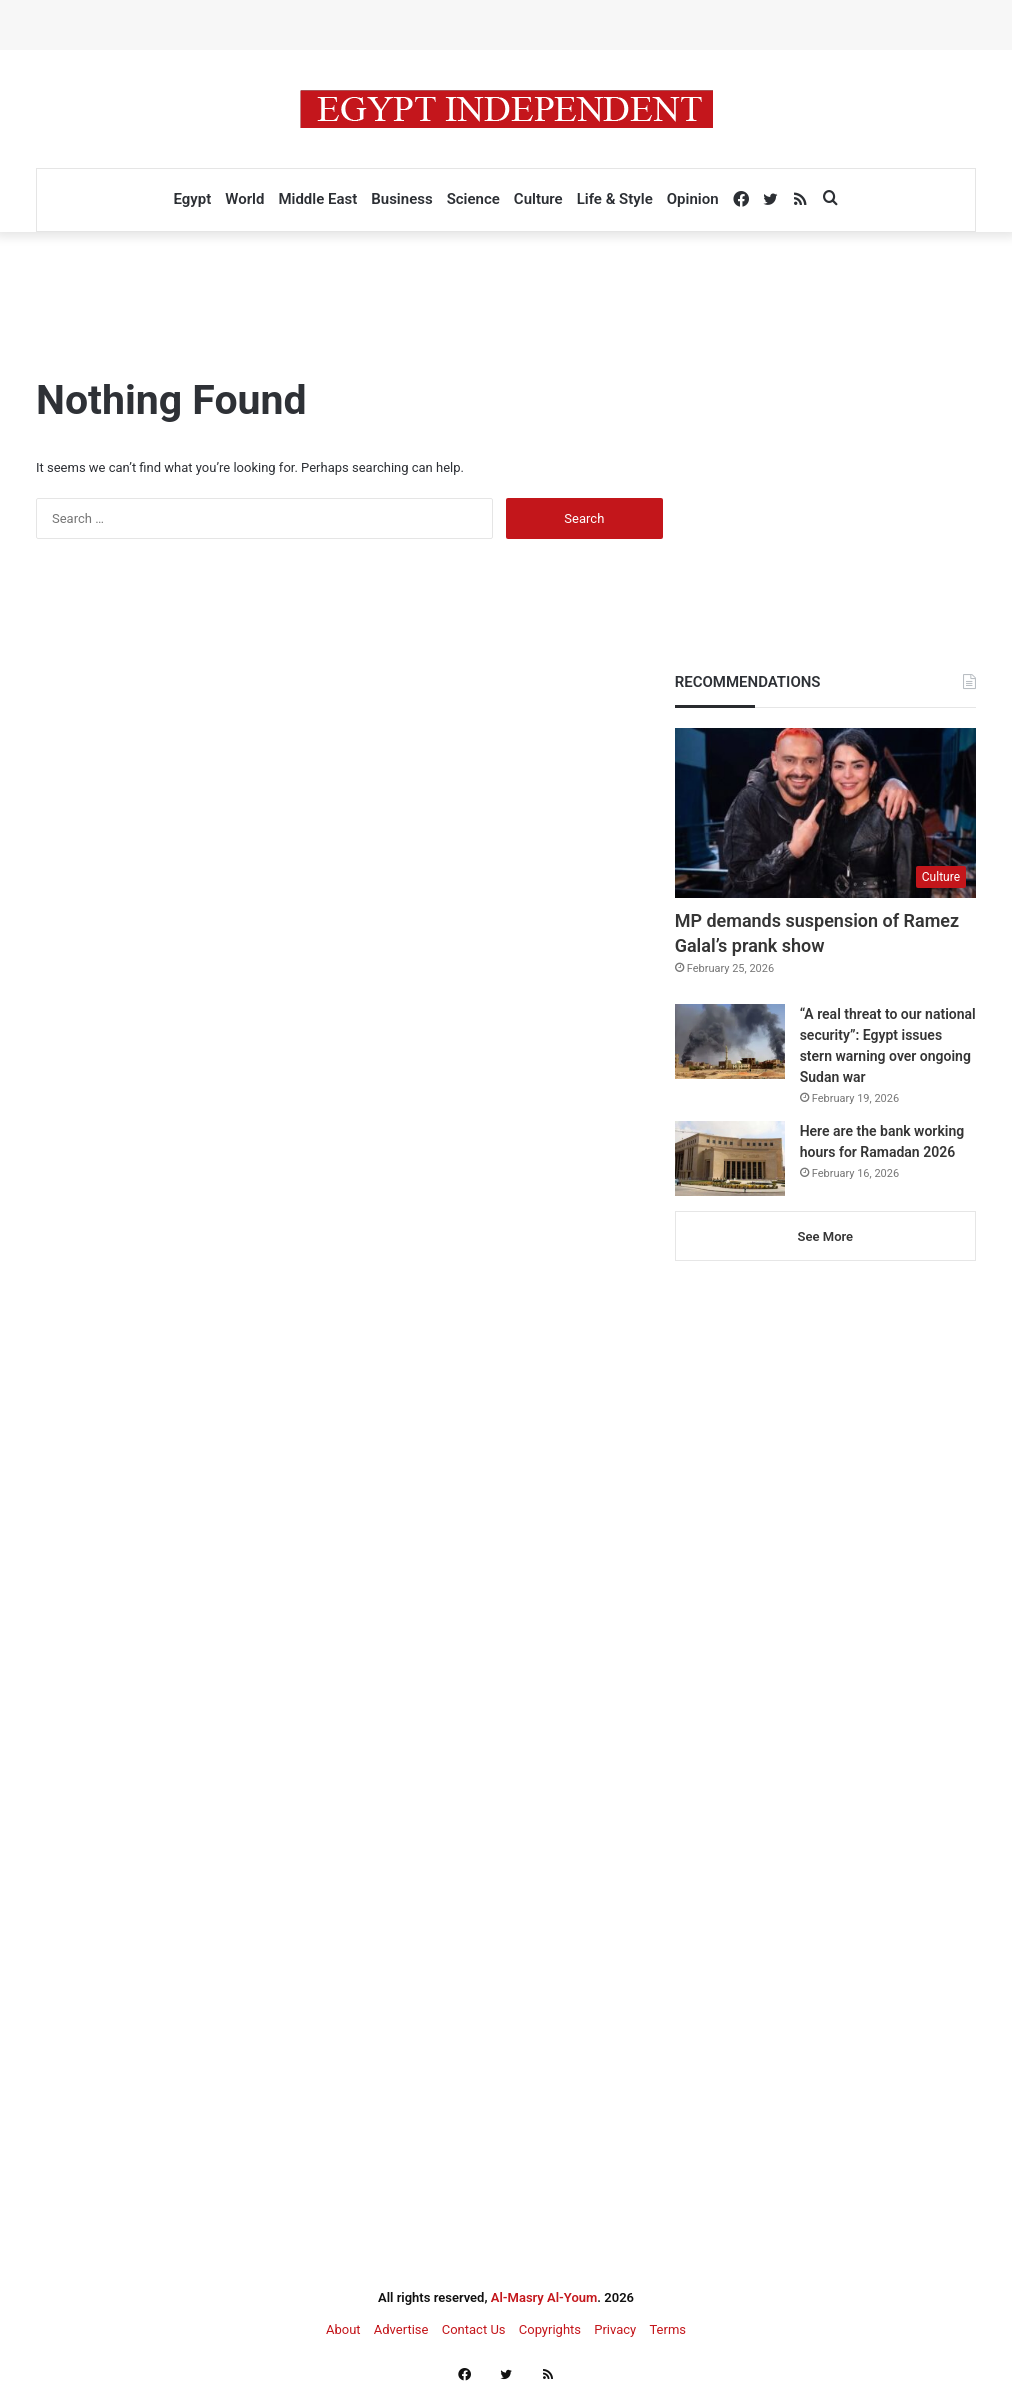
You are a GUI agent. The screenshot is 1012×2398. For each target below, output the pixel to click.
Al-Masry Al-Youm (544, 2297)
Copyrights (550, 2329)
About (343, 2329)
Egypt (192, 199)
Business (401, 199)
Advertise (401, 2329)
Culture (538, 199)
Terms (667, 2329)
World (244, 199)
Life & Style (615, 199)
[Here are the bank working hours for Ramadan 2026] (730, 1158)
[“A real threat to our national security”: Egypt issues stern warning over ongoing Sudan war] (730, 1041)
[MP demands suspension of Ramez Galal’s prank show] (825, 813)
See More (825, 1236)
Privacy (615, 2329)
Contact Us (474, 2329)
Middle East (317, 199)
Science (473, 199)
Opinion (693, 199)
